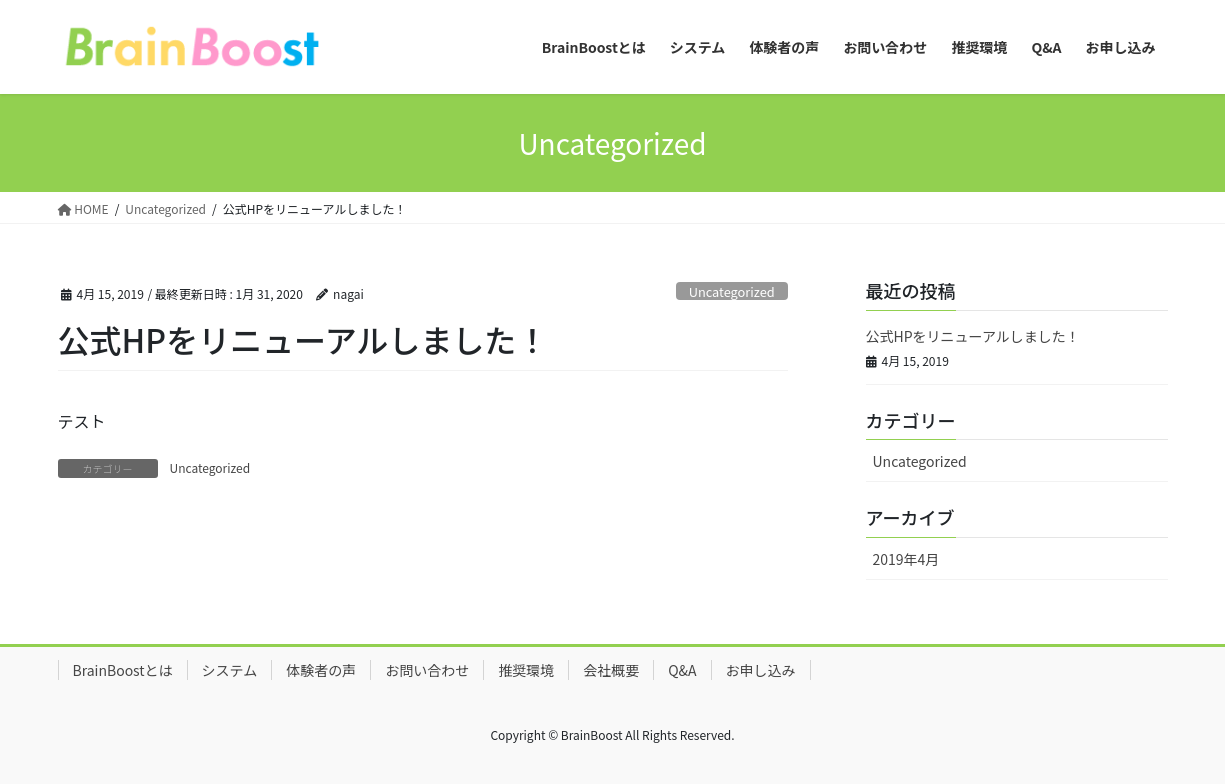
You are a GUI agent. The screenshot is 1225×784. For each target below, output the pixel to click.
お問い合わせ (427, 670)
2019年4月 (906, 559)
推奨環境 (526, 670)
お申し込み (761, 670)
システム (230, 670)
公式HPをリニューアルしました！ (973, 336)
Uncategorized (732, 291)
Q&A (682, 670)
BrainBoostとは (123, 670)
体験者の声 (321, 670)
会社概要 (611, 670)
